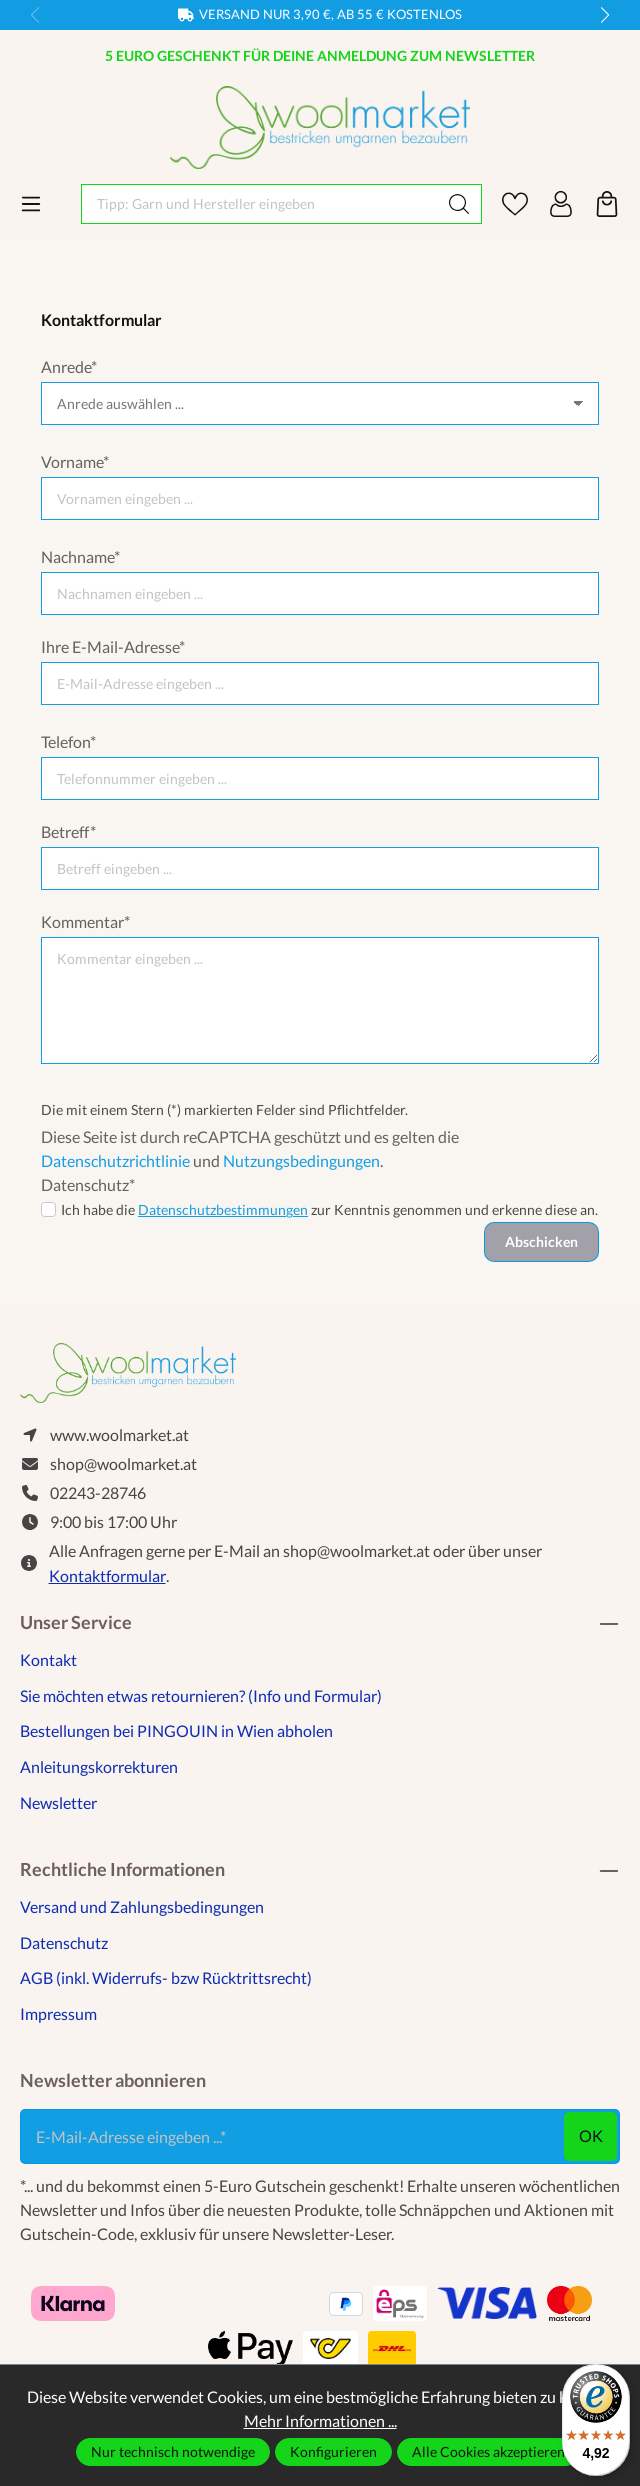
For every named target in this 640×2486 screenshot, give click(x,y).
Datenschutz (64, 1942)
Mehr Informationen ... (320, 2420)
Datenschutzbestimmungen (223, 1209)
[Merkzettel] (515, 204)
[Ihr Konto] (561, 204)
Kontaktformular (107, 1575)
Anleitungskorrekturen (99, 1766)
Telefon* (68, 741)
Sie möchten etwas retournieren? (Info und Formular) (201, 1695)
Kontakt (48, 1659)
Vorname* (75, 461)
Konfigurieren (333, 2451)
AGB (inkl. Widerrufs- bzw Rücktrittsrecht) (166, 1977)
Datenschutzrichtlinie (115, 1160)
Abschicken (541, 1241)
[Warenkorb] (607, 204)
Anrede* (69, 366)
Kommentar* (85, 921)
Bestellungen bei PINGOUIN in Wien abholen (176, 1730)
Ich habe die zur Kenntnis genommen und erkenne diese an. (329, 1209)
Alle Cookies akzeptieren (488, 2451)
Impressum (58, 2013)
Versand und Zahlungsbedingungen (142, 1906)
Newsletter (58, 1802)
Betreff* (68, 831)
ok (591, 2135)
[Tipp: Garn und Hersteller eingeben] (259, 204)
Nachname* (80, 556)
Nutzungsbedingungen (301, 1160)
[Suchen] (459, 204)
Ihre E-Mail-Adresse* (113, 646)
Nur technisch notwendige (173, 2451)
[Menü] (31, 204)
